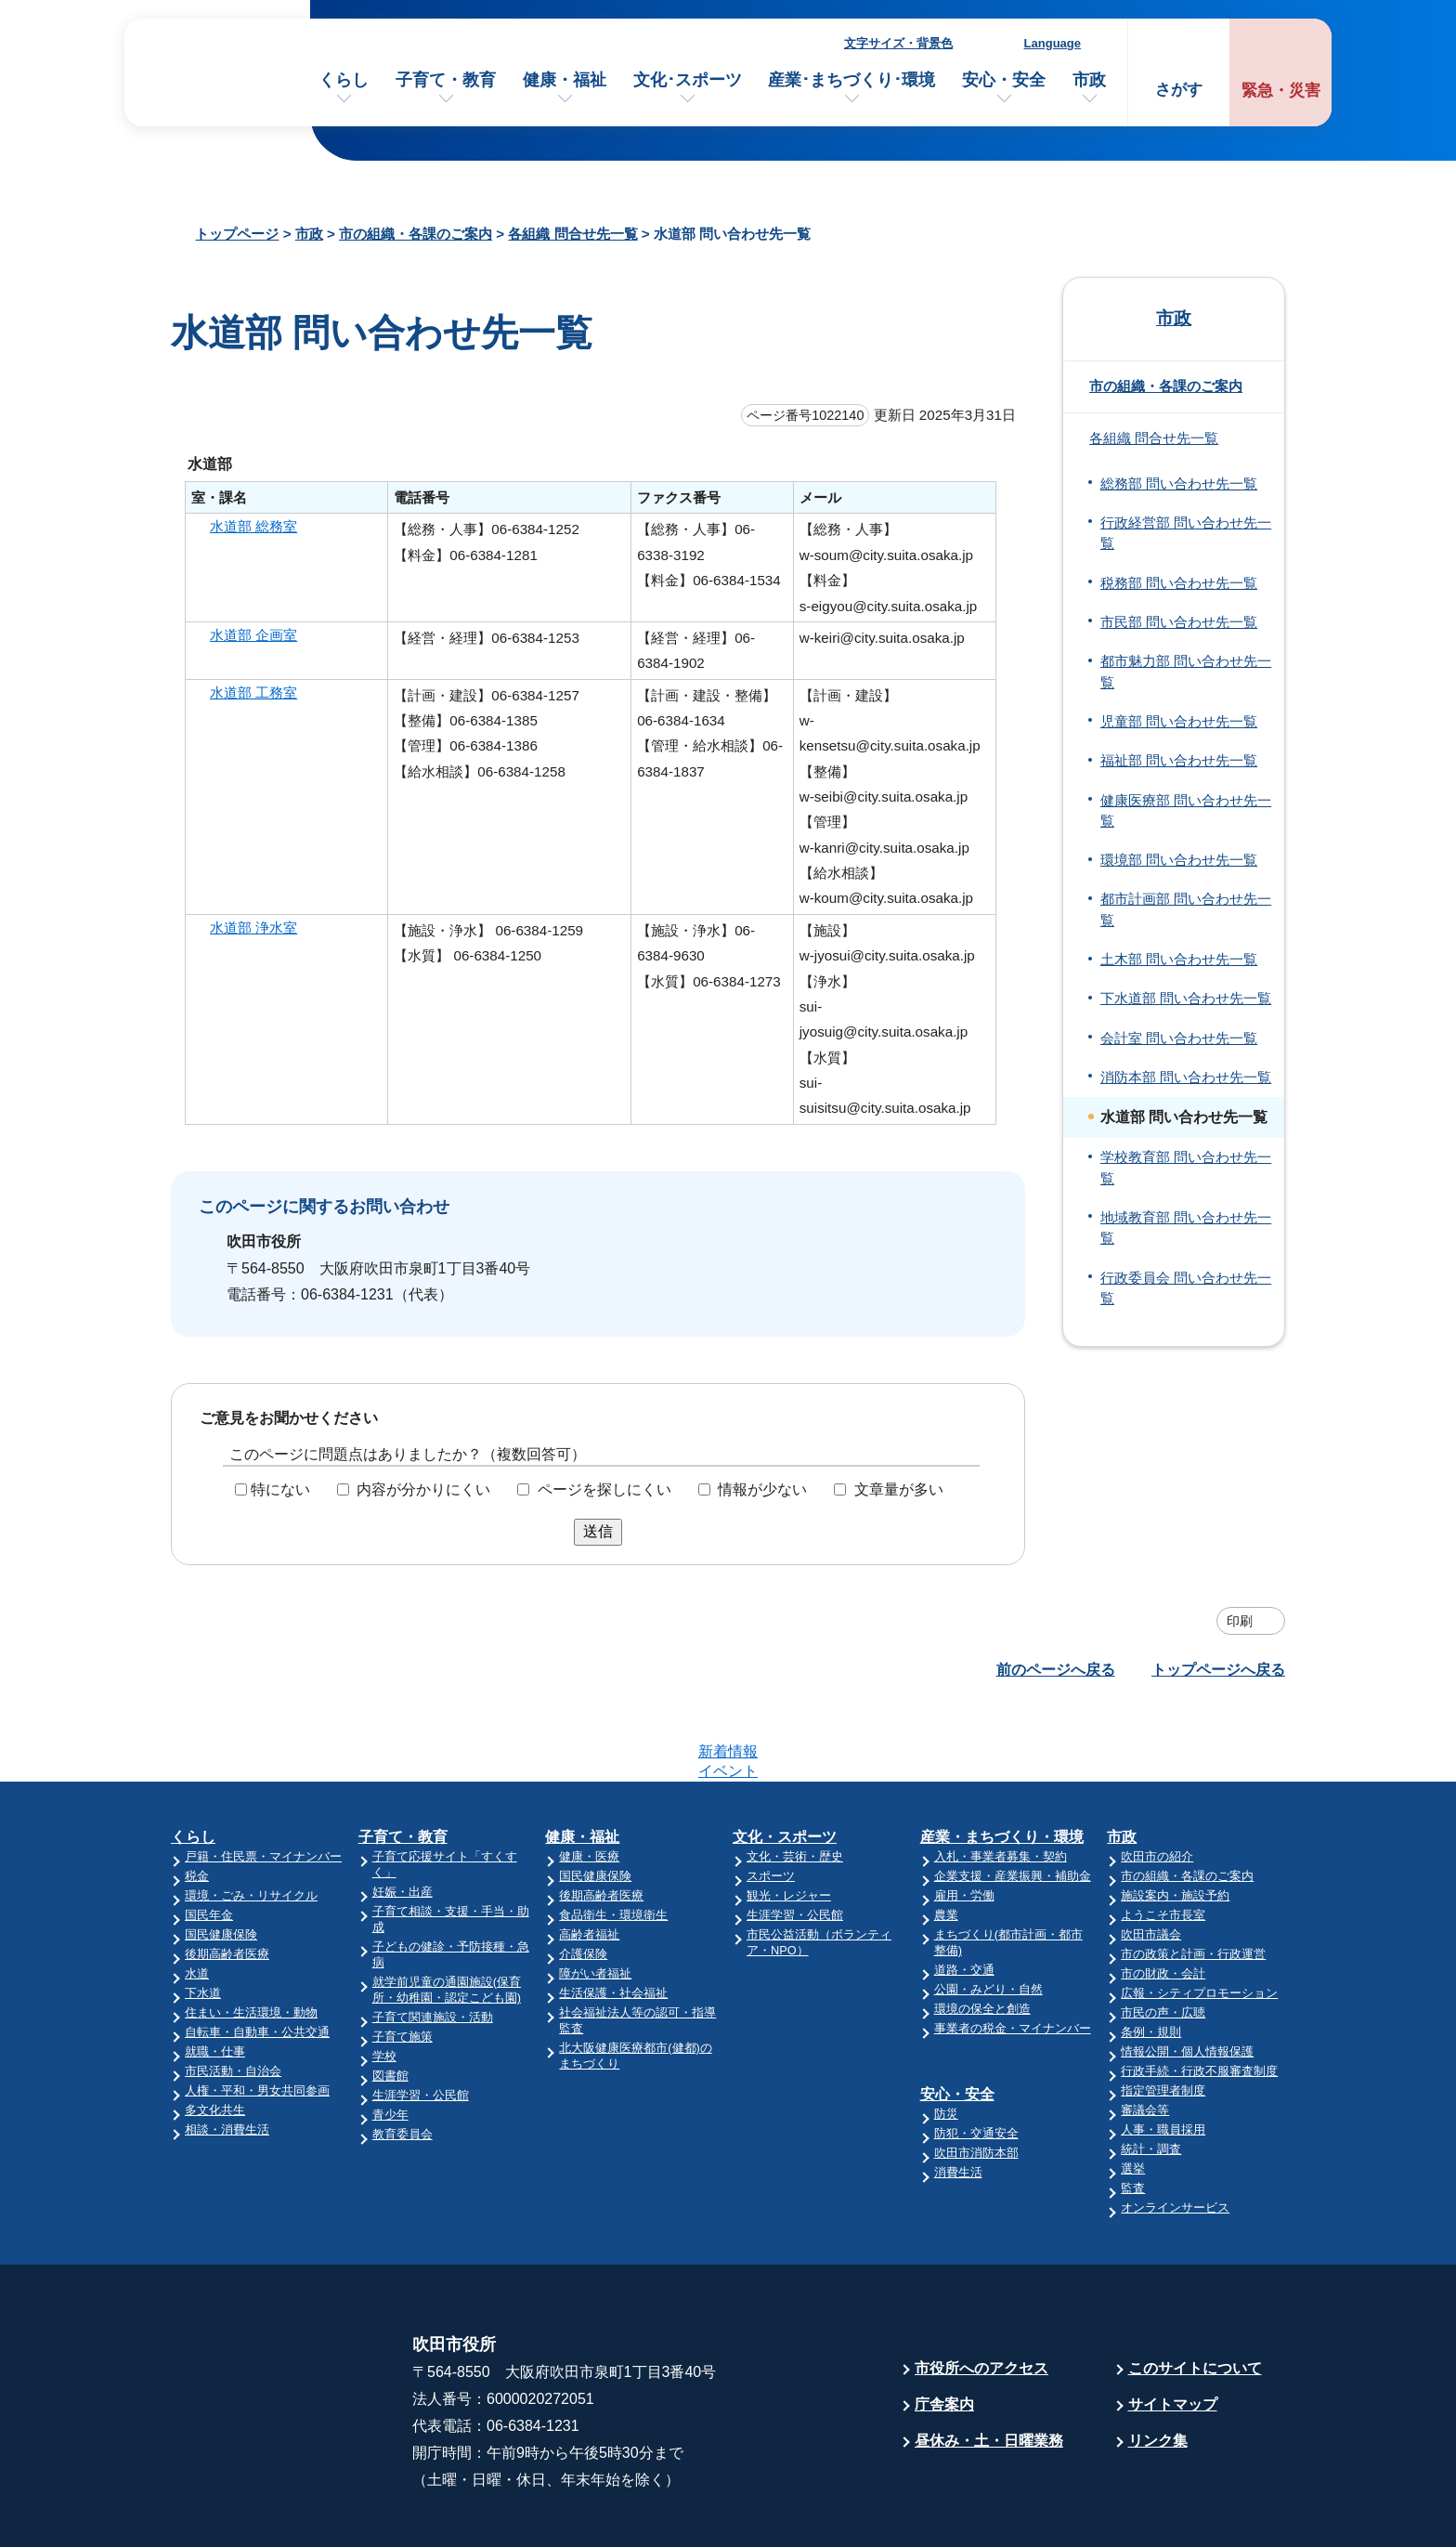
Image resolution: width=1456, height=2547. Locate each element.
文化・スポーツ (785, 1764)
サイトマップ (1172, 2332)
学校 (384, 1984)
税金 (197, 1803)
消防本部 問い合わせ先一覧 (1185, 1077)
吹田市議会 (1151, 1862)
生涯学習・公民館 (420, 2023)
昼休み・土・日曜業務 (989, 2368)
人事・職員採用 (1163, 2057)
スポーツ (771, 1803)
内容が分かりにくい (423, 1489)
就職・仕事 (215, 1979)
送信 (598, 1531)
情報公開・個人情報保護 (1187, 1979)
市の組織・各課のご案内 (415, 234)
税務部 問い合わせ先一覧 (1178, 583)
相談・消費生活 (227, 2057)
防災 (946, 2041)
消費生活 (958, 2100)
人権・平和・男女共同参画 (257, 2018)
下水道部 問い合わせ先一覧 (1185, 998)
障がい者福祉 (595, 1901)
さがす (1178, 89)
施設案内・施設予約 (1175, 1823)
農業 (946, 1842)
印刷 (1240, 1620)
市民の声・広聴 (1163, 1940)
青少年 (390, 2042)
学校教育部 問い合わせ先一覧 (1185, 1167)
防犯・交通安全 (976, 2061)
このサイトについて (1195, 2296)
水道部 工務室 (253, 692)
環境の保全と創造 (982, 1936)
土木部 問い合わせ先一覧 (1178, 959)
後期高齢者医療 (227, 1881)
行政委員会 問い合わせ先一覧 (1185, 1288)
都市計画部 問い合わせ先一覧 (1185, 909)
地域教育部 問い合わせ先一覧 (1185, 1228)
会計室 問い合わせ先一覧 (1178, 1038)
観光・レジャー (789, 1823)
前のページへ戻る (1055, 1670)
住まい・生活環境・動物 (251, 1940)
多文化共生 (215, 2037)
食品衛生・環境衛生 (613, 1842)
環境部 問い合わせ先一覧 (1178, 860)
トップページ (237, 234)
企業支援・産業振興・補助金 (1012, 1803)
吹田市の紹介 (1157, 1784)
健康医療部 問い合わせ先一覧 (1185, 811)
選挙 (1133, 2096)
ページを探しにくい (604, 1489)
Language (1052, 43)
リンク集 (1158, 2368)
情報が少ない (762, 1489)
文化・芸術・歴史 (795, 1784)
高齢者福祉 (589, 1862)
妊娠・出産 (402, 1819)
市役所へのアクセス (981, 2296)
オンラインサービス (1175, 2135)
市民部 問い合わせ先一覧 (1178, 622)
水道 (197, 1901)
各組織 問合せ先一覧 (572, 234)
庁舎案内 (944, 2332)
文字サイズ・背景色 (898, 43)
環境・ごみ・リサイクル (251, 1823)
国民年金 (209, 1842)
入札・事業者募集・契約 (1000, 1784)
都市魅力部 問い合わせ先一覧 (1185, 671)
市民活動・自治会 (233, 1998)
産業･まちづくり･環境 (851, 80)
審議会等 (1145, 2037)
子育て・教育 (446, 80)
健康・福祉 (564, 80)
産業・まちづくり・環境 (1002, 1764)
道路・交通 (964, 1897)
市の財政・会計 (1163, 1901)
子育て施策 (402, 1964)
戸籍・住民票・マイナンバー (263, 1784)
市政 (1089, 80)
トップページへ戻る (1218, 1670)
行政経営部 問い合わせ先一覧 (1185, 533)
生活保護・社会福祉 (613, 1920)
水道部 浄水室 (253, 927)
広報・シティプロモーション (1199, 1920)
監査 (1133, 2115)
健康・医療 (589, 1784)
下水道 (203, 1920)
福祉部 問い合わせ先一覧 (1178, 760)
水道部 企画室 (253, 635)
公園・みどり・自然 (988, 1917)
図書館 (390, 2003)
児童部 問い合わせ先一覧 (1178, 721)
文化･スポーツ (687, 80)
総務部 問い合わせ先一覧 (1178, 484)
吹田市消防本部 (976, 2080)
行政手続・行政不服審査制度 (1199, 1998)
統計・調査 (1151, 2076)
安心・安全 (1004, 80)
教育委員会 (402, 2062)
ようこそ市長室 (1163, 1842)
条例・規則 (1151, 1959)
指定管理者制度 (1163, 2018)
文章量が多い (898, 1489)
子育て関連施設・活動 (432, 1945)
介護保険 (583, 1881)
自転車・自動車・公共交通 (257, 1959)
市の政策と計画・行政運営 (1193, 1881)
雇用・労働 (964, 1823)
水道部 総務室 (253, 526)
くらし (343, 80)
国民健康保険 (221, 1862)
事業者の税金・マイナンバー (1012, 1956)
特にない (280, 1489)
